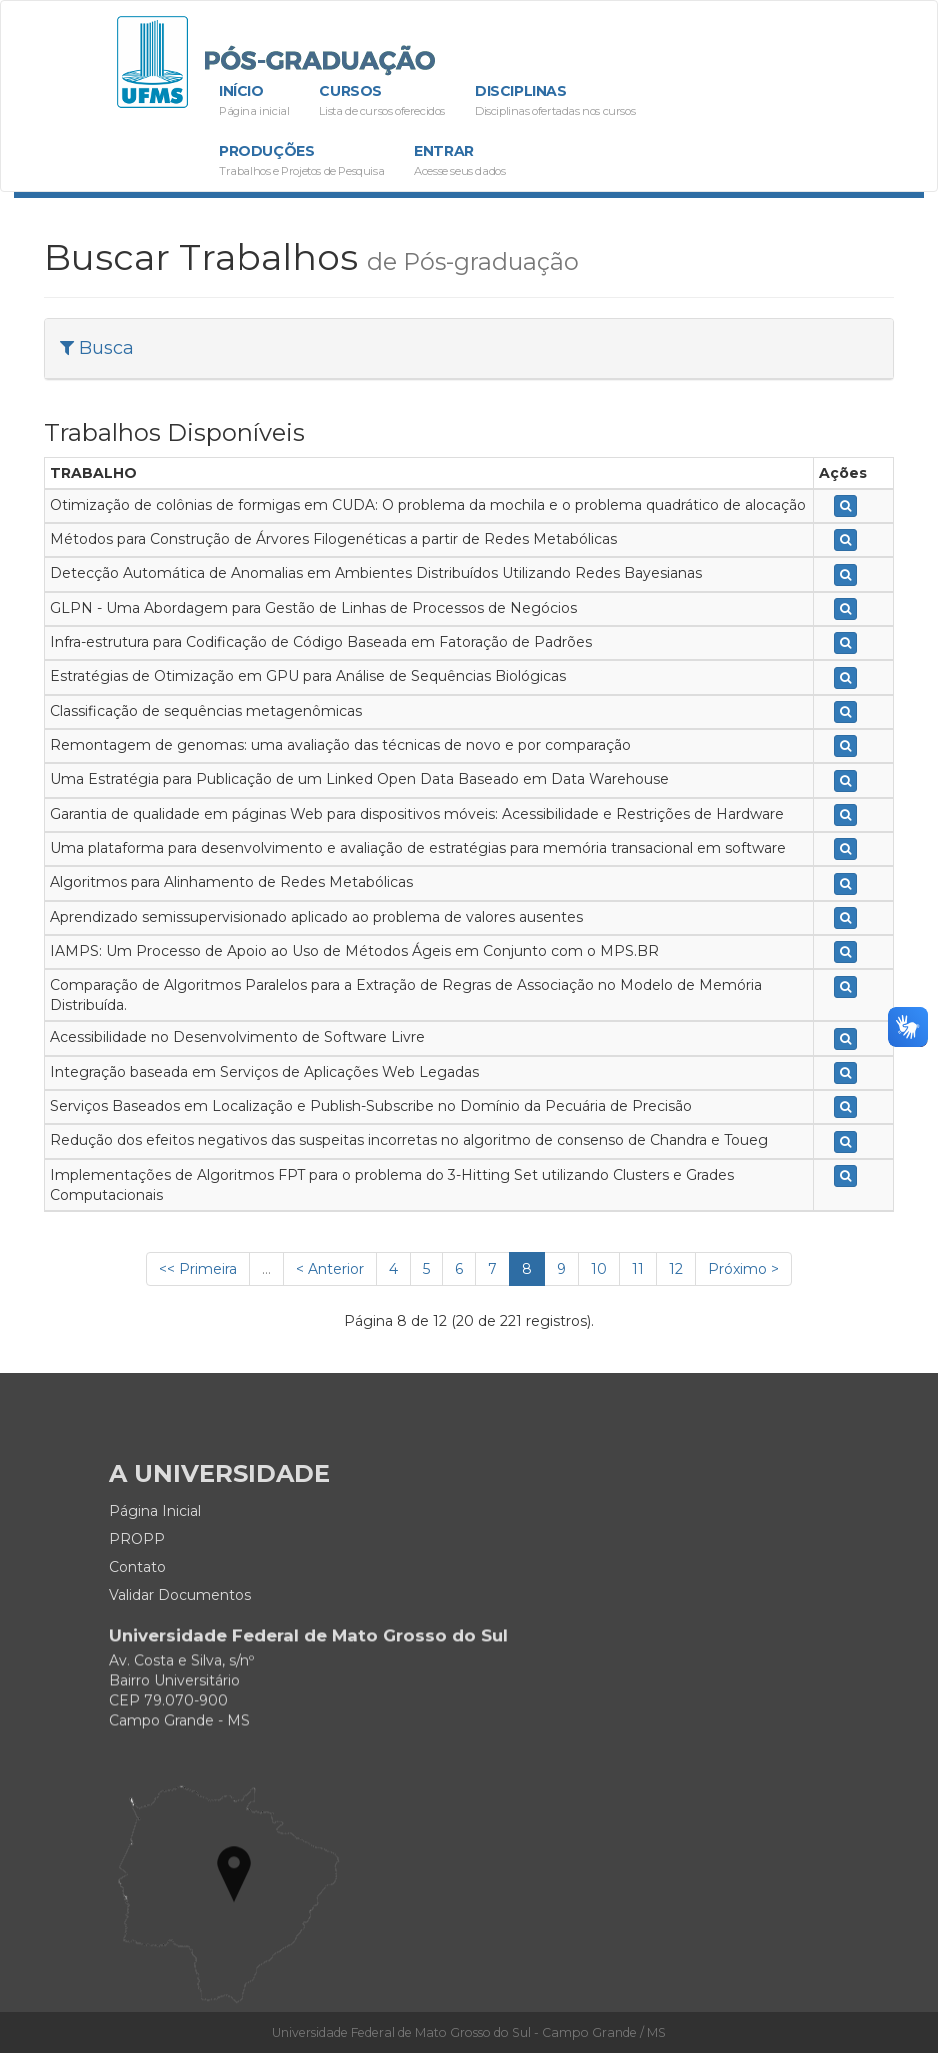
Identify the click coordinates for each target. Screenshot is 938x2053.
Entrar (459, 161)
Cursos (382, 101)
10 (599, 1269)
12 (676, 1269)
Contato (137, 1615)
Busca (97, 348)
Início (254, 101)
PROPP (137, 1587)
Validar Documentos (180, 1643)
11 (638, 1269)
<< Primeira (198, 1269)
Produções (301, 161)
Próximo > (743, 1269)
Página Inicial (155, 1559)
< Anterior (330, 1269)
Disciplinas (555, 101)
